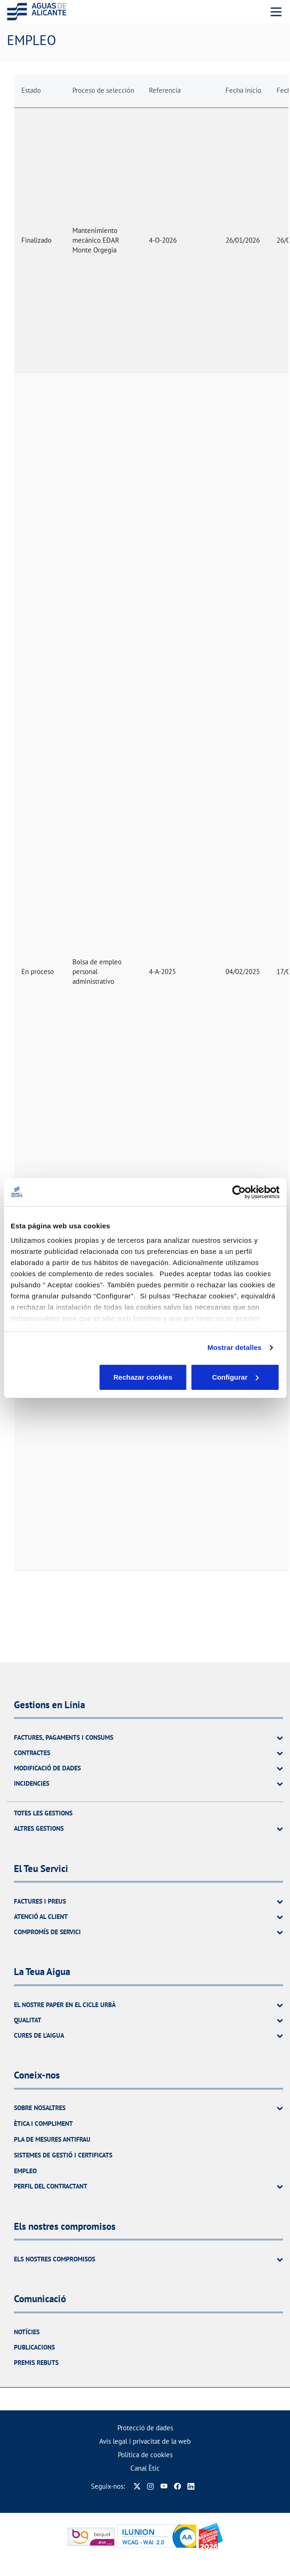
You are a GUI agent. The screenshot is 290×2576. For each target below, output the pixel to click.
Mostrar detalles (234, 1347)
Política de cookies (145, 2454)
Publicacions (34, 2347)
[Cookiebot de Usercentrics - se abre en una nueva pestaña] (238, 1192)
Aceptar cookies (236, 1377)
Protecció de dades (145, 2427)
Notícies (26, 2332)
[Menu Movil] (276, 11)
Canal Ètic (145, 2468)
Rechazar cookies (54, 1377)
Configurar (145, 1377)
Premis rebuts (36, 2362)
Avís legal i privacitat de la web (145, 2441)
